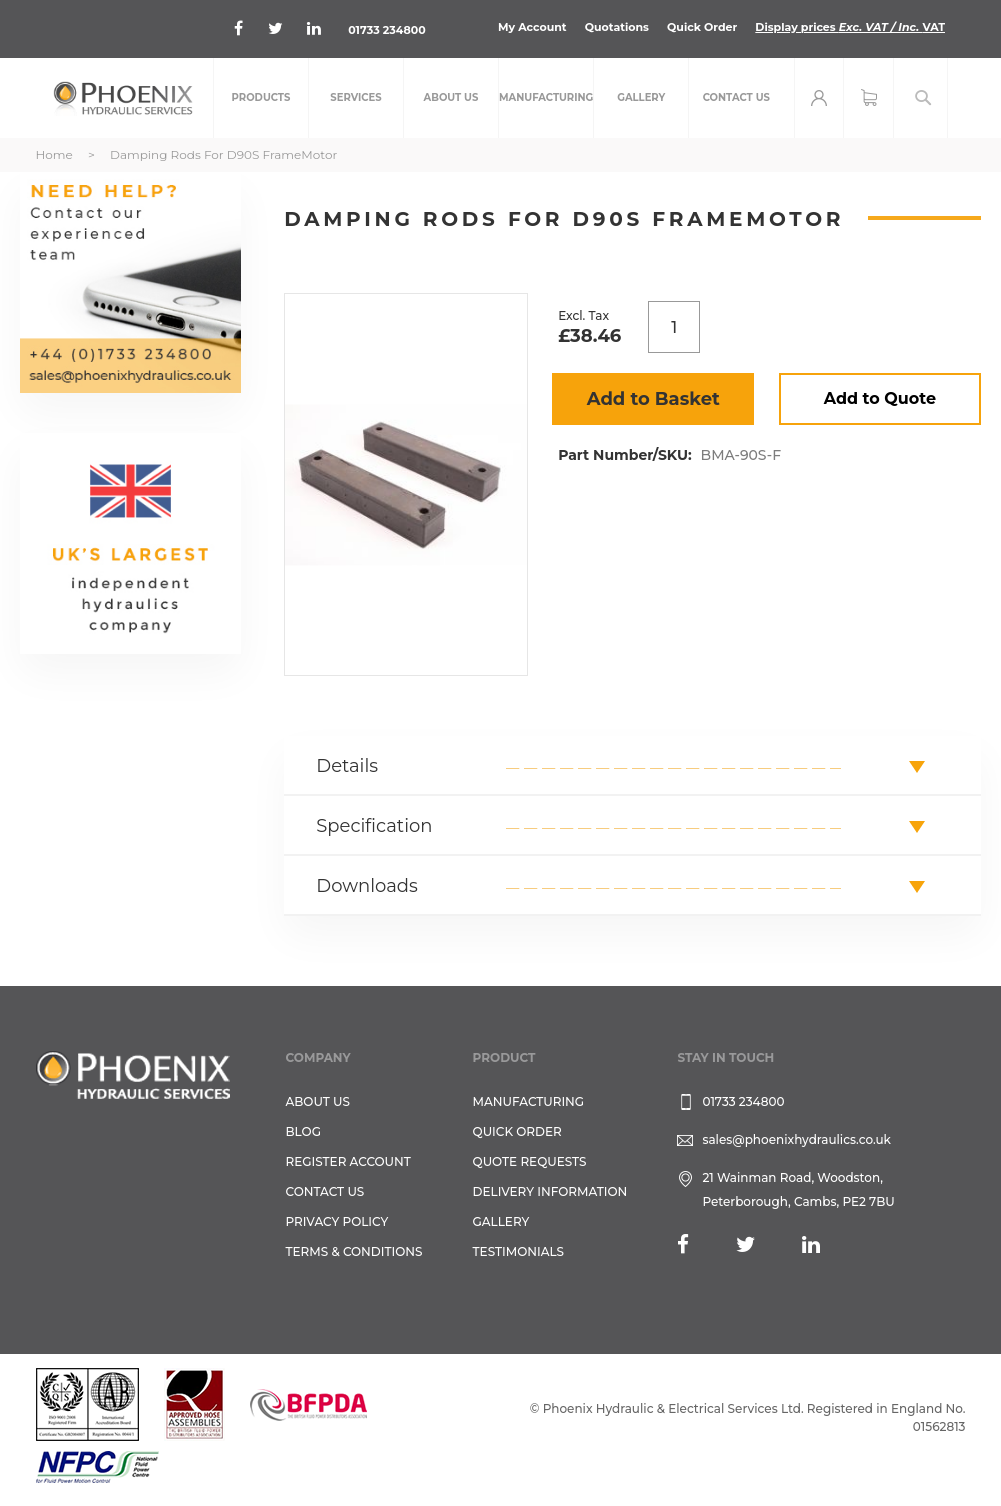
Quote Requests (530, 1161)
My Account (532, 27)
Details (347, 766)
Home (54, 154)
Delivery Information (550, 1191)
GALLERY (501, 1221)
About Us (318, 1101)
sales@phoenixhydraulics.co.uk (796, 1139)
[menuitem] (261, 98)
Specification (374, 826)
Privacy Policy (337, 1221)
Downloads (367, 886)
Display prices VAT (850, 27)
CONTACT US (325, 1191)
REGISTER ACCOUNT (348, 1161)
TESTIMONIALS (518, 1251)
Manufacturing (529, 1101)
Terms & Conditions (354, 1251)
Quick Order (702, 27)
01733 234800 (386, 30)
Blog (303, 1131)
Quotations (617, 27)
